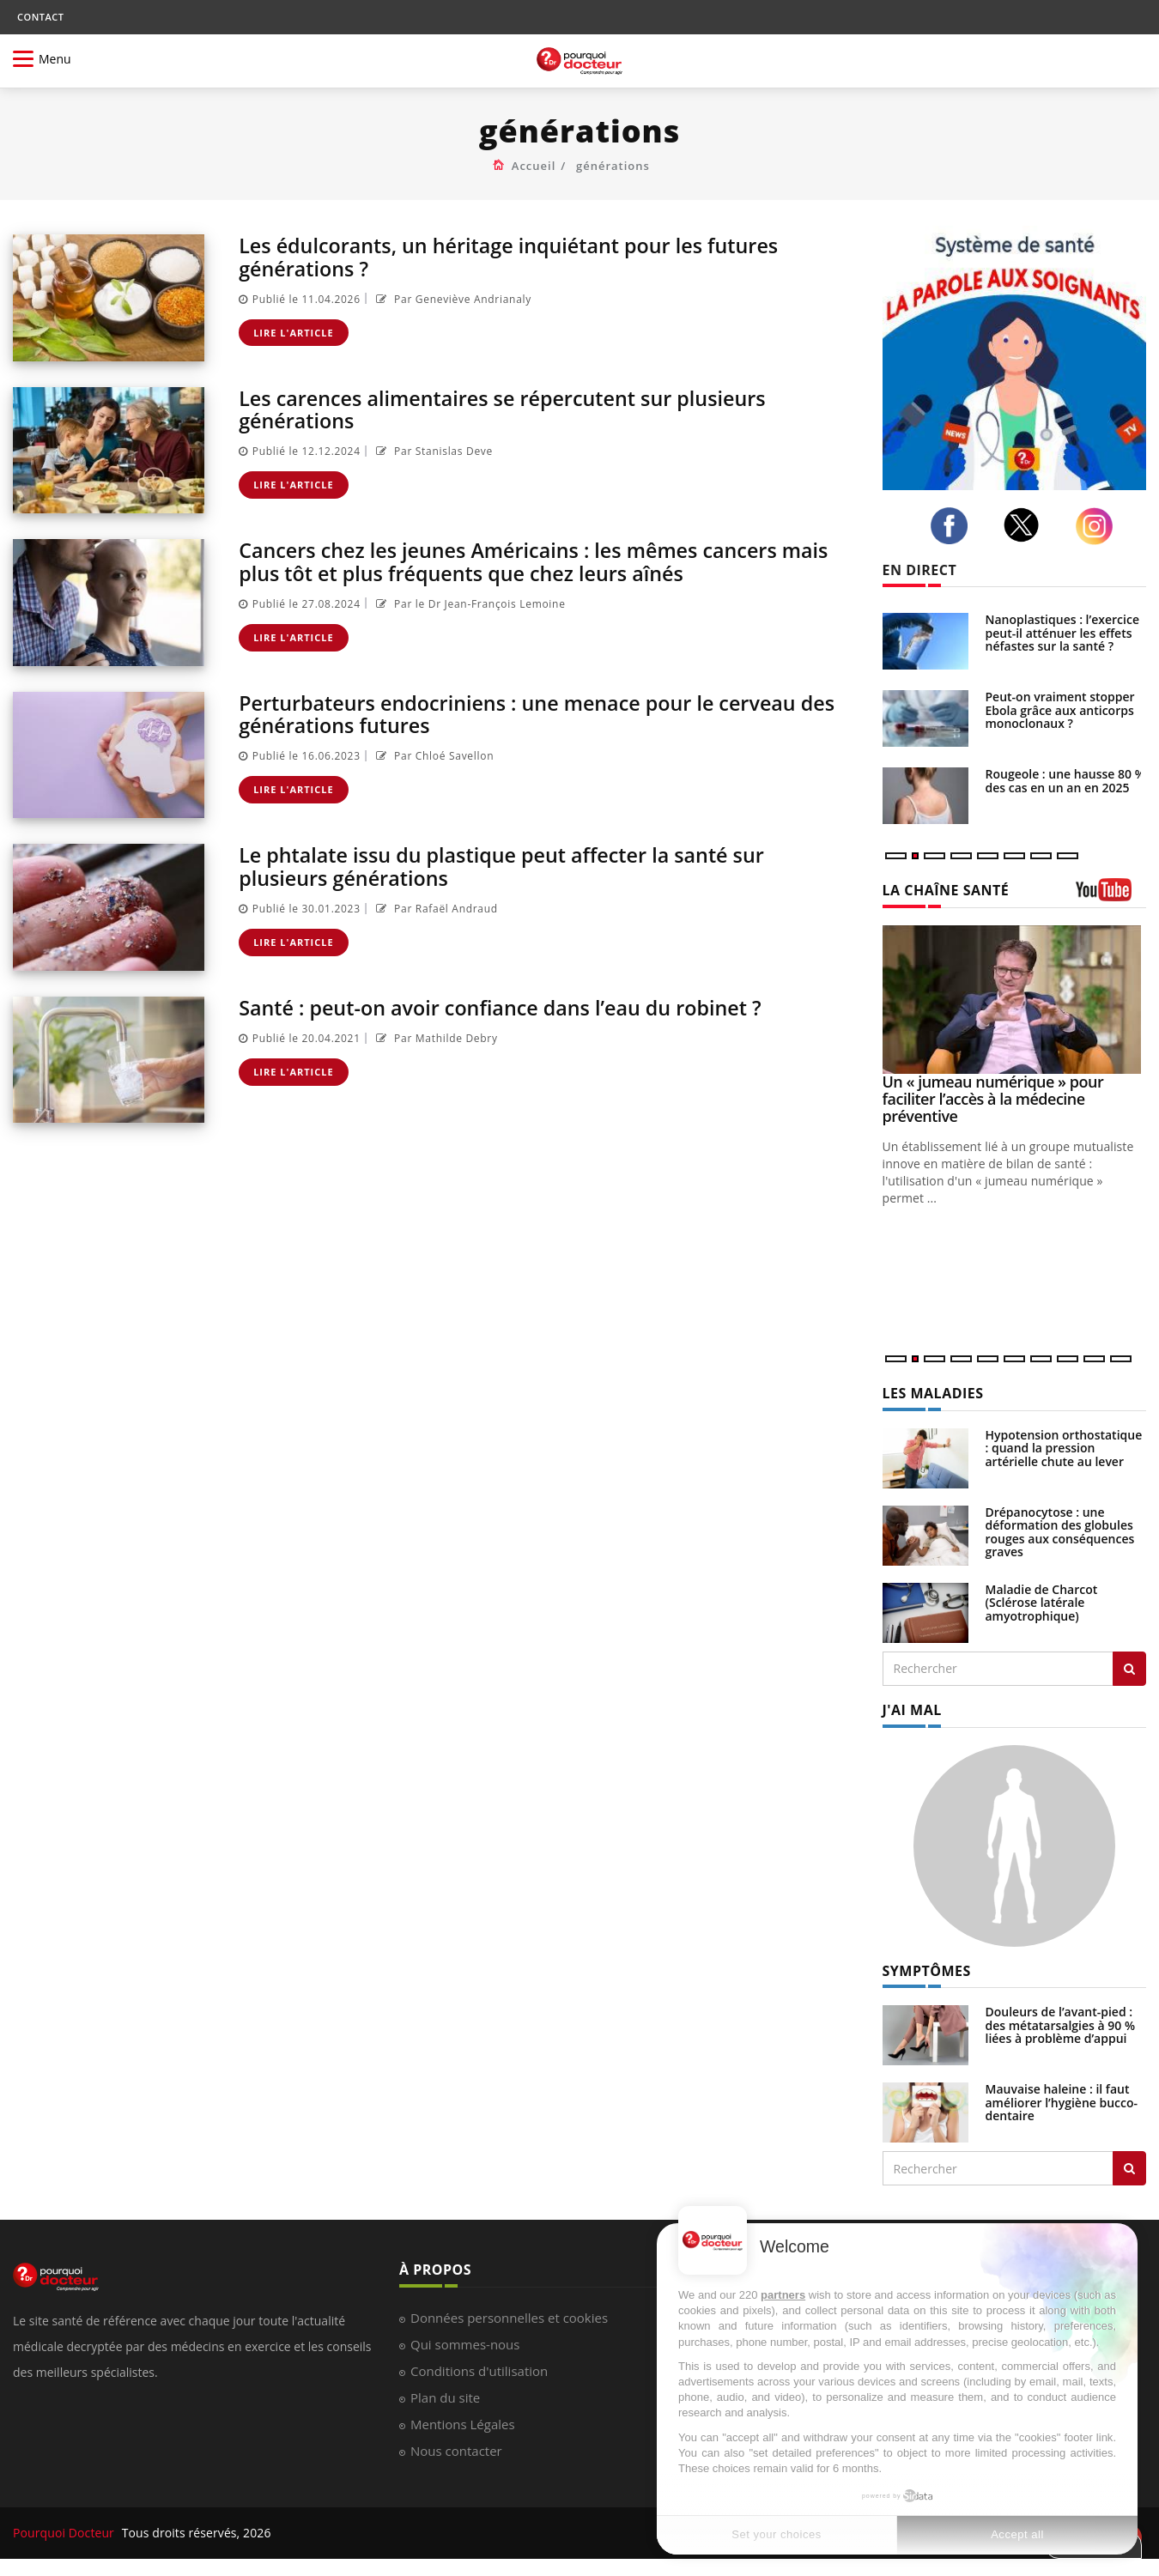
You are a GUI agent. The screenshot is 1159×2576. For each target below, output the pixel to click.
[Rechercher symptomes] (1129, 2168)
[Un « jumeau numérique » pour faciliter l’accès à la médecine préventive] (1015, 999)
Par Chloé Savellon (433, 756)
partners (783, 2294)
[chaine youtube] (1111, 895)
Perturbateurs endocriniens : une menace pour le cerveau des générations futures (545, 713)
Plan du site (445, 2397)
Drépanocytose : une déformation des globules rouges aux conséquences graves (1060, 1532)
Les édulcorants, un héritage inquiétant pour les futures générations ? (516, 256)
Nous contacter (456, 2450)
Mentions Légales (462, 2424)
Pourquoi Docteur (65, 2532)
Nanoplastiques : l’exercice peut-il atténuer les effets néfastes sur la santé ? (1063, 632)
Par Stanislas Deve (432, 451)
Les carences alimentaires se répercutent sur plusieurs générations (510, 409)
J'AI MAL (912, 1709)
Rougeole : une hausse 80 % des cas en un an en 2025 (1065, 780)
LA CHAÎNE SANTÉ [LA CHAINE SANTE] (946, 890)
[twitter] (1026, 524)
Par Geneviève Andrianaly (451, 298)
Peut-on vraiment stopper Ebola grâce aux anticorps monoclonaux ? (1060, 709)
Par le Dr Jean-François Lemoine (469, 603)
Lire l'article (293, 331)
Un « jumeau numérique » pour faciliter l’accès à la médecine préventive (993, 1098)
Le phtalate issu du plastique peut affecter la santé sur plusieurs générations (509, 865)
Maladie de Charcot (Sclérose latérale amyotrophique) (1042, 1602)
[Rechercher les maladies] (1129, 1669)
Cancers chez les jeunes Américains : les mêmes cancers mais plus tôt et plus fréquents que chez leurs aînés (542, 561)
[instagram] (1099, 526)
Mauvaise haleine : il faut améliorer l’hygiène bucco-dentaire (1062, 2102)
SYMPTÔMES (927, 1970)
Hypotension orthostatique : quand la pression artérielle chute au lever (1064, 1448)
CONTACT (40, 16)
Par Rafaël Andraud (435, 907)
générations (613, 165)
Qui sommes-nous (464, 2344)
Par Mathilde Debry (435, 1037)
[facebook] (954, 526)
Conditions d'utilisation (479, 2370)
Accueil (534, 165)
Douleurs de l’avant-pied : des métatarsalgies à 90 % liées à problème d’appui (1061, 2024)
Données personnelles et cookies (509, 2317)
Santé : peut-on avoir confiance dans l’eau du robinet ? (507, 1007)
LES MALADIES (933, 1393)
